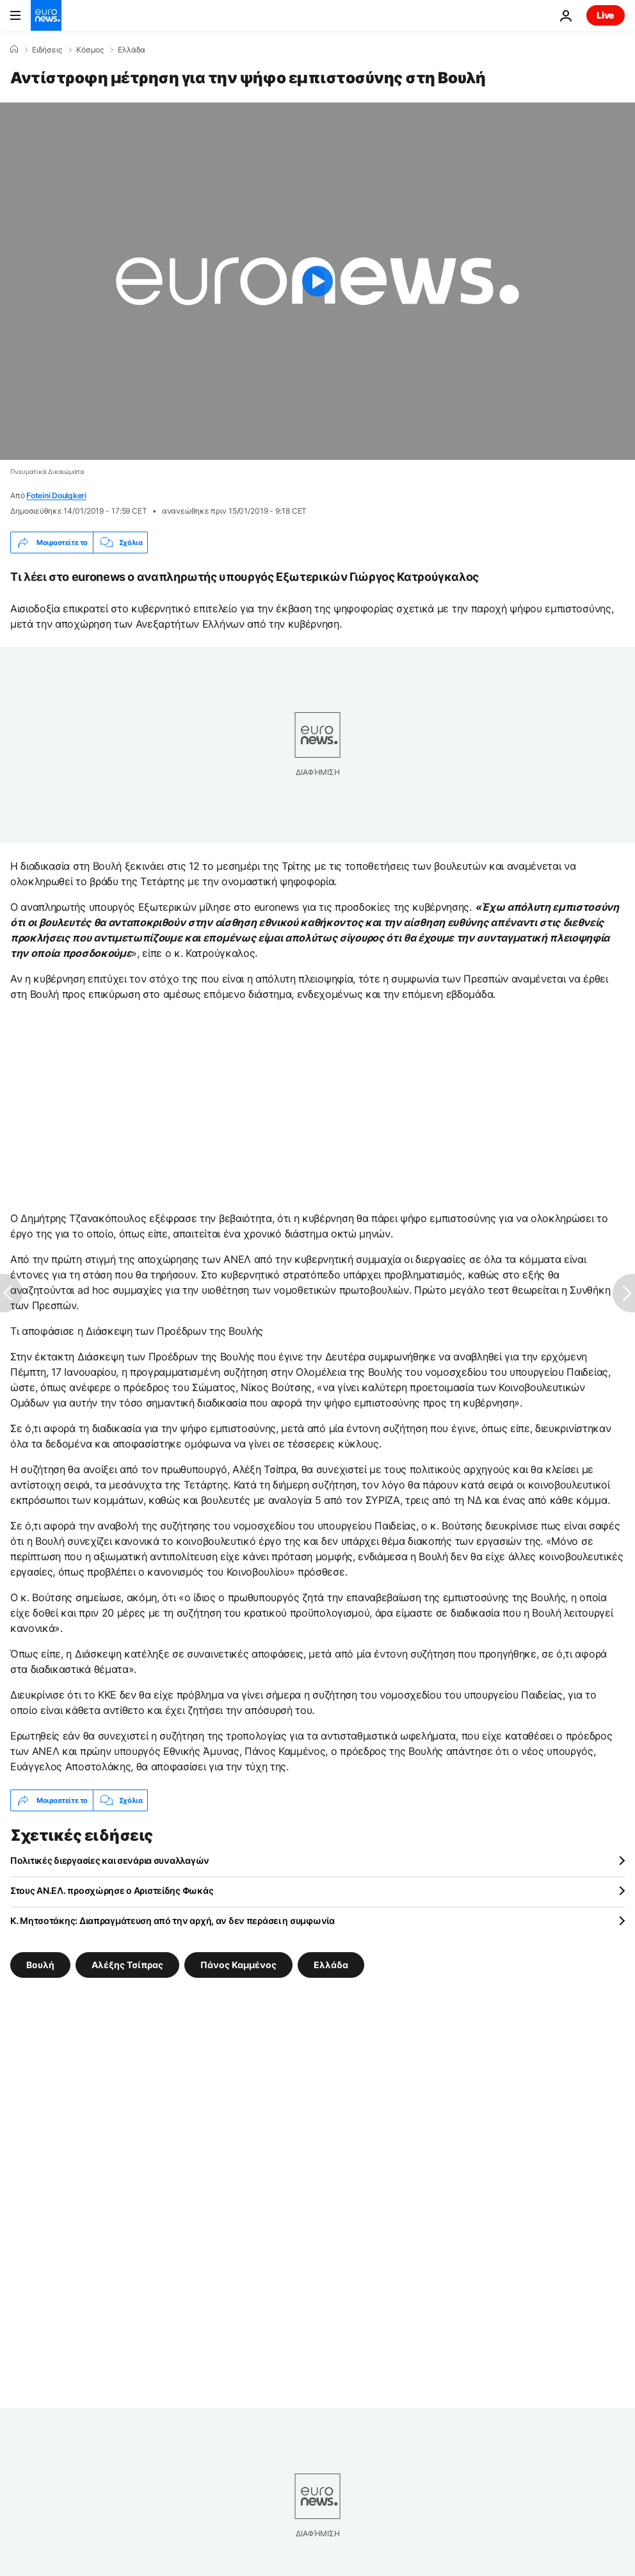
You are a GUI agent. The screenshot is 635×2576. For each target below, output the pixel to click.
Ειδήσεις (47, 50)
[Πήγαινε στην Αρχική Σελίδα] (46, 15)
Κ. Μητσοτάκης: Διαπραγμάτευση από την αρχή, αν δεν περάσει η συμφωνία (172, 1920)
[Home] (14, 49)
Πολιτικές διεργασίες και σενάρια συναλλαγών (109, 1860)
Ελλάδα (131, 50)
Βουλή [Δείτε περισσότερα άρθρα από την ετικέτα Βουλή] (40, 1964)
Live (606, 15)
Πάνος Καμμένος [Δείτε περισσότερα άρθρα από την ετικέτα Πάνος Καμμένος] (238, 1964)
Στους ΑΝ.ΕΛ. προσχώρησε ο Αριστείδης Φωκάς (111, 1890)
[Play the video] (317, 281)
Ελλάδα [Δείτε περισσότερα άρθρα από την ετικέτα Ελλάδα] (331, 1964)
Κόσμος (90, 50)
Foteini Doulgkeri (56, 495)
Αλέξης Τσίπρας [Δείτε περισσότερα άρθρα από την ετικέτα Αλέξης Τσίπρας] (127, 1964)
